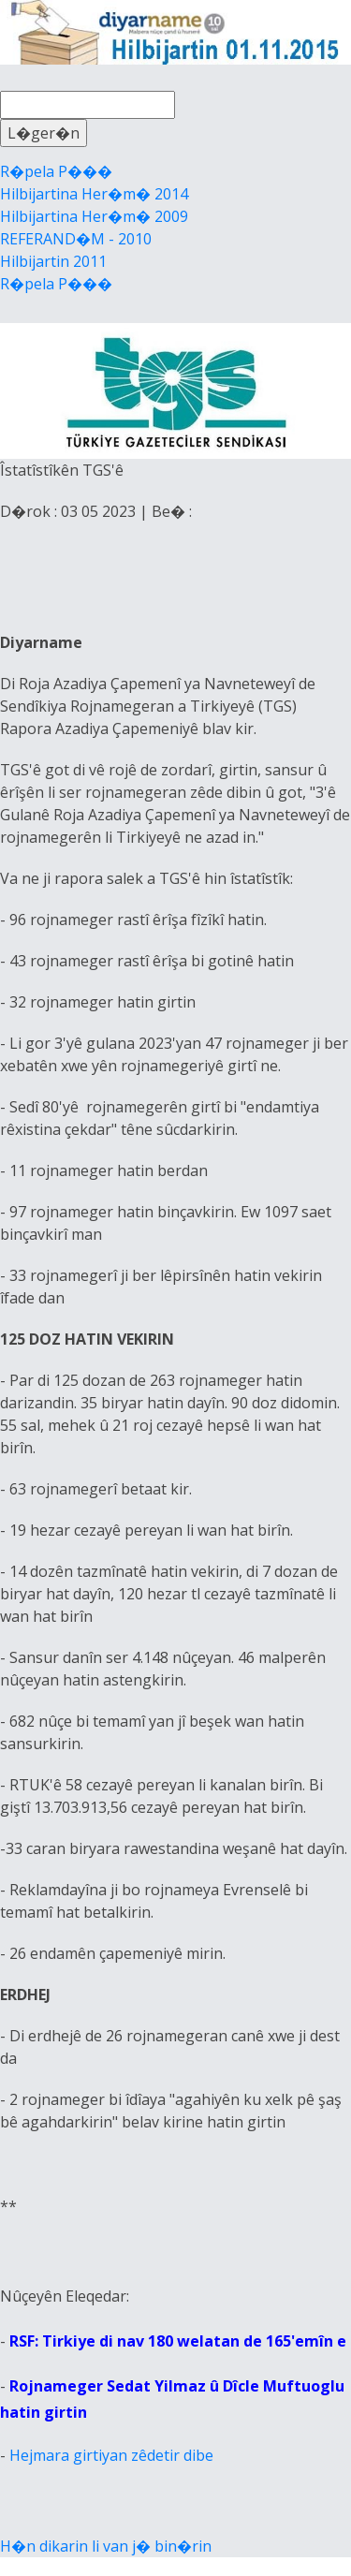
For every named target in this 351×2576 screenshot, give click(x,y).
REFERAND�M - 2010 (76, 238)
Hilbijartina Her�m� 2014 (94, 194)
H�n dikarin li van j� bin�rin (106, 2546)
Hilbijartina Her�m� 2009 (94, 216)
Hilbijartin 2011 (53, 261)
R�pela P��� (56, 171)
